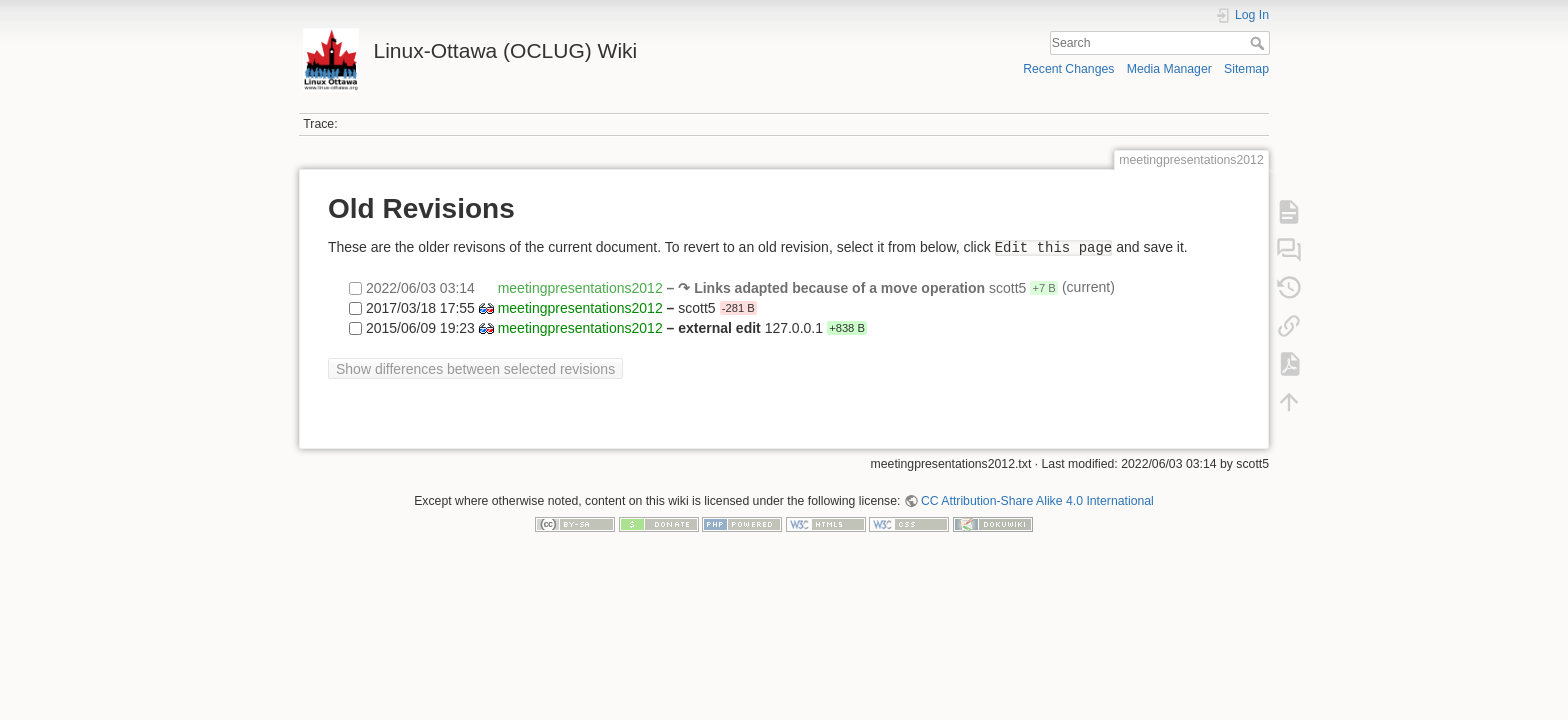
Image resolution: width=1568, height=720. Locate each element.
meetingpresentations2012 (580, 288)
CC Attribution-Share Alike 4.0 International (1037, 501)
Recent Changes (1068, 69)
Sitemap (1246, 69)
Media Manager (1169, 69)
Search (1259, 43)
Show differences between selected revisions (475, 369)
